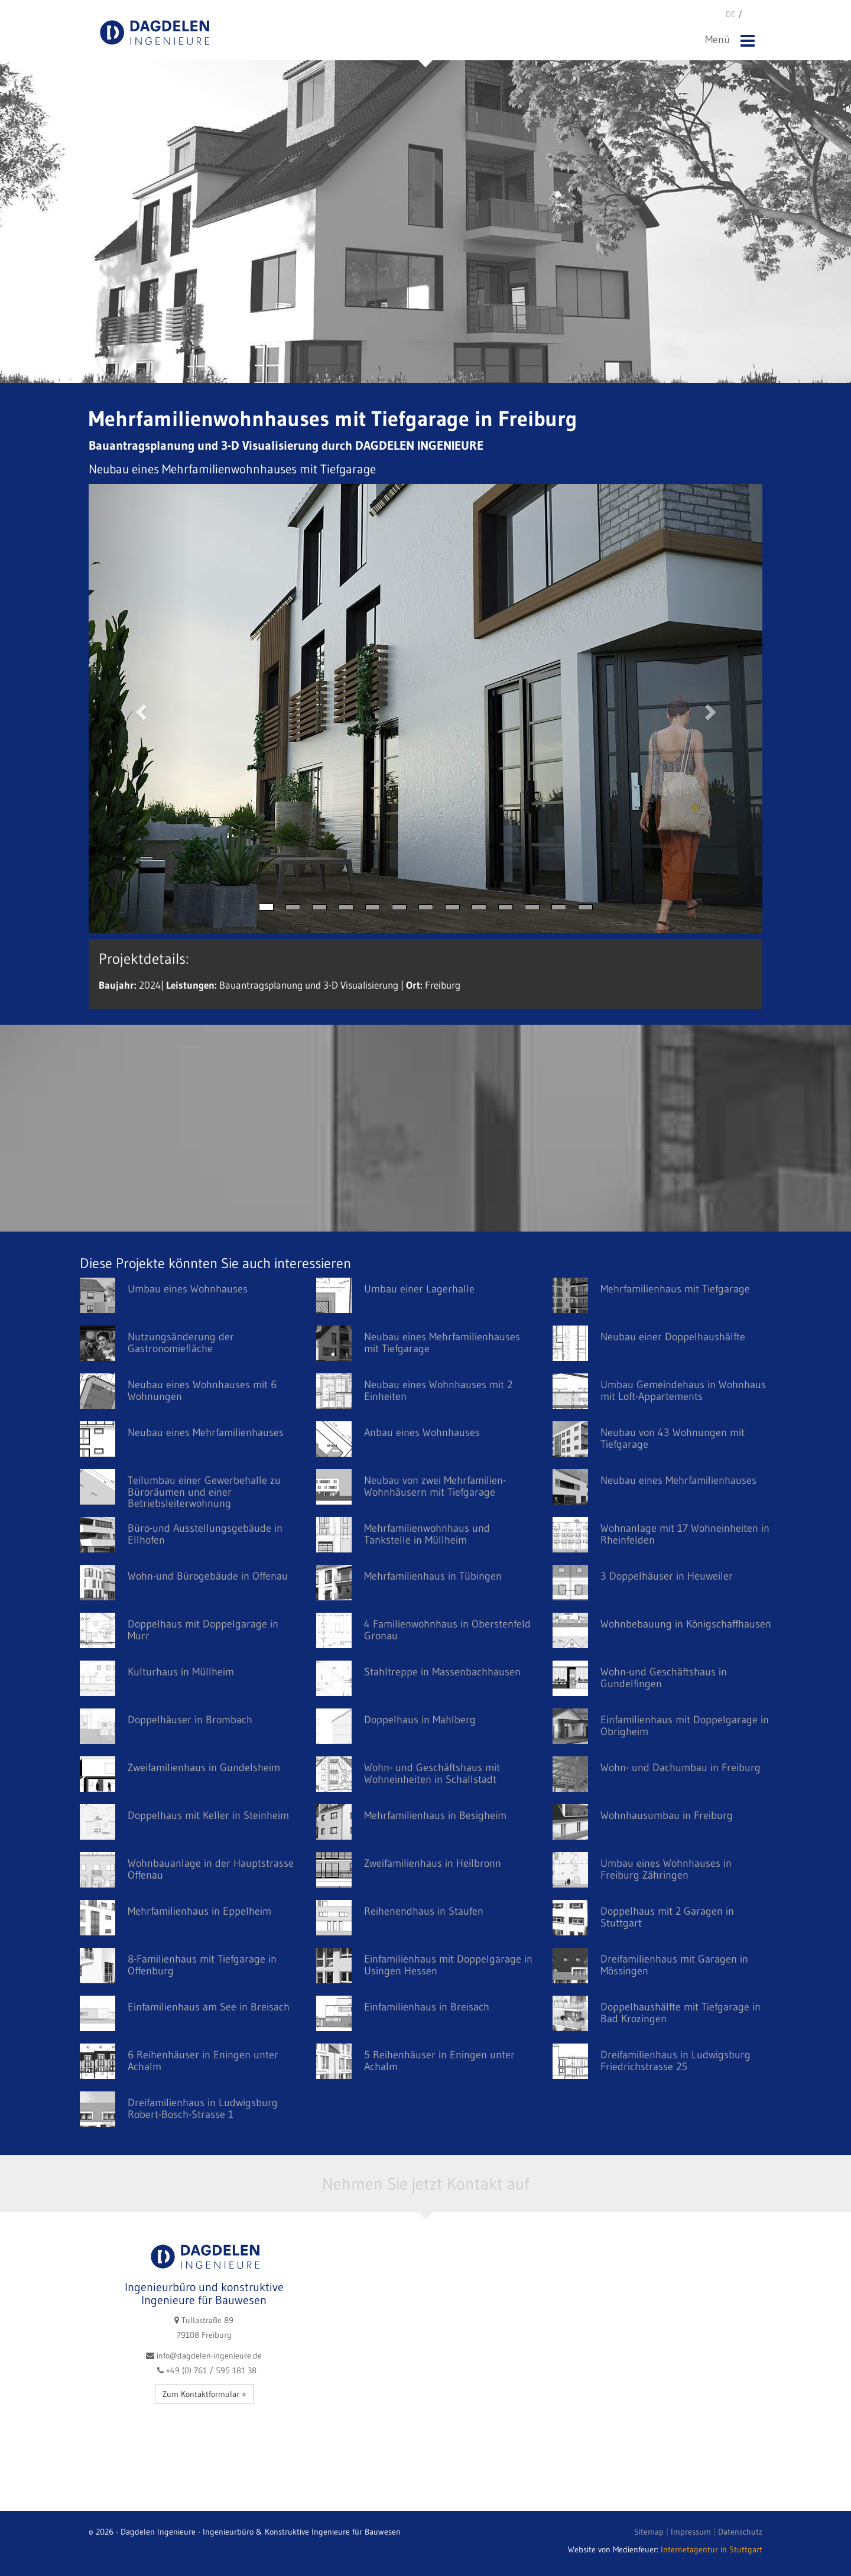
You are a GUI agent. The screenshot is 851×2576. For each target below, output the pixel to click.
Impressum (691, 2531)
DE (732, 14)
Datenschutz (740, 2531)
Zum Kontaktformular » (204, 2394)
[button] (139, 708)
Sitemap (649, 2531)
